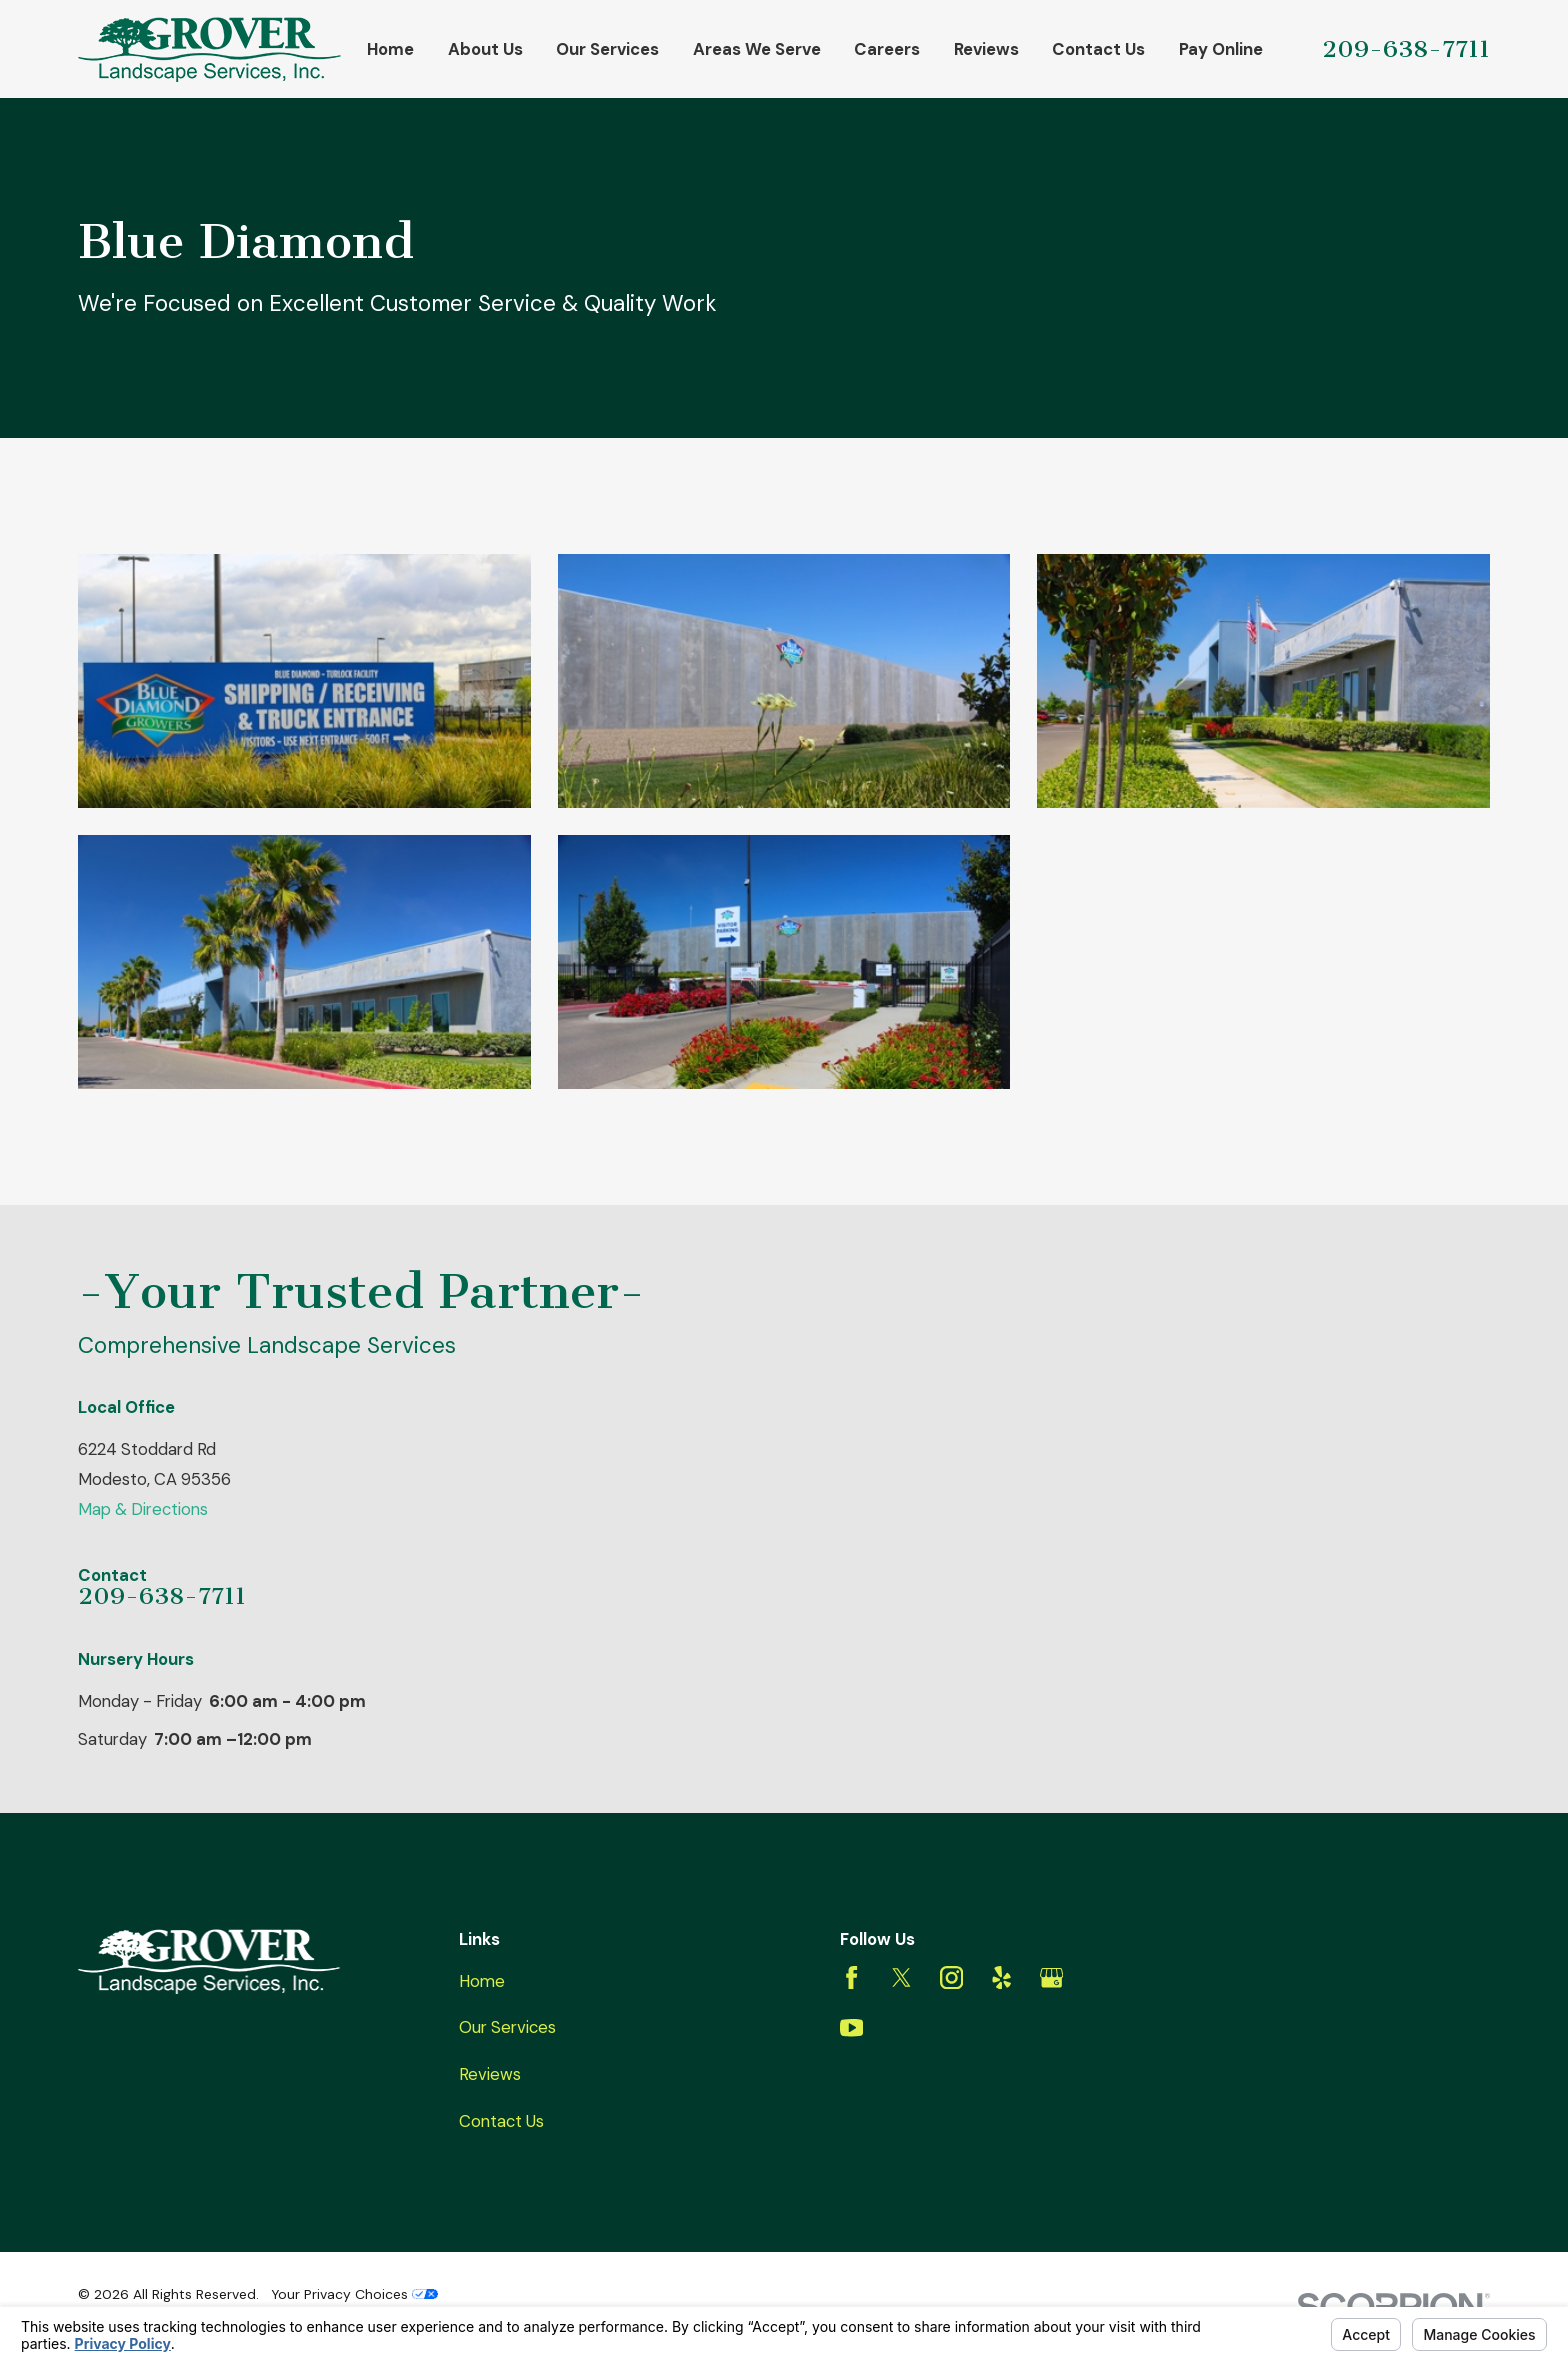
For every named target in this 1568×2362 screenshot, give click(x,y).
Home (482, 1981)
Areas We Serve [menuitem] (757, 49)
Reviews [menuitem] (986, 49)
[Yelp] (1001, 1977)
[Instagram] (951, 1977)
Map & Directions (143, 1509)
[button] (304, 681)
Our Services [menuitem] (607, 49)
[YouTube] (851, 2027)
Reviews (490, 2074)
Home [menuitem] (390, 49)
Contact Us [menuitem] (1098, 49)
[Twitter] (901, 1977)
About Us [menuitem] (485, 49)
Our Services (507, 2027)
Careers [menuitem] (887, 49)
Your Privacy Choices (354, 2294)
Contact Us (501, 2121)
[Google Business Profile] (1051, 1977)
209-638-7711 (1406, 49)
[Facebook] (851, 1977)
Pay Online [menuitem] (1221, 49)
